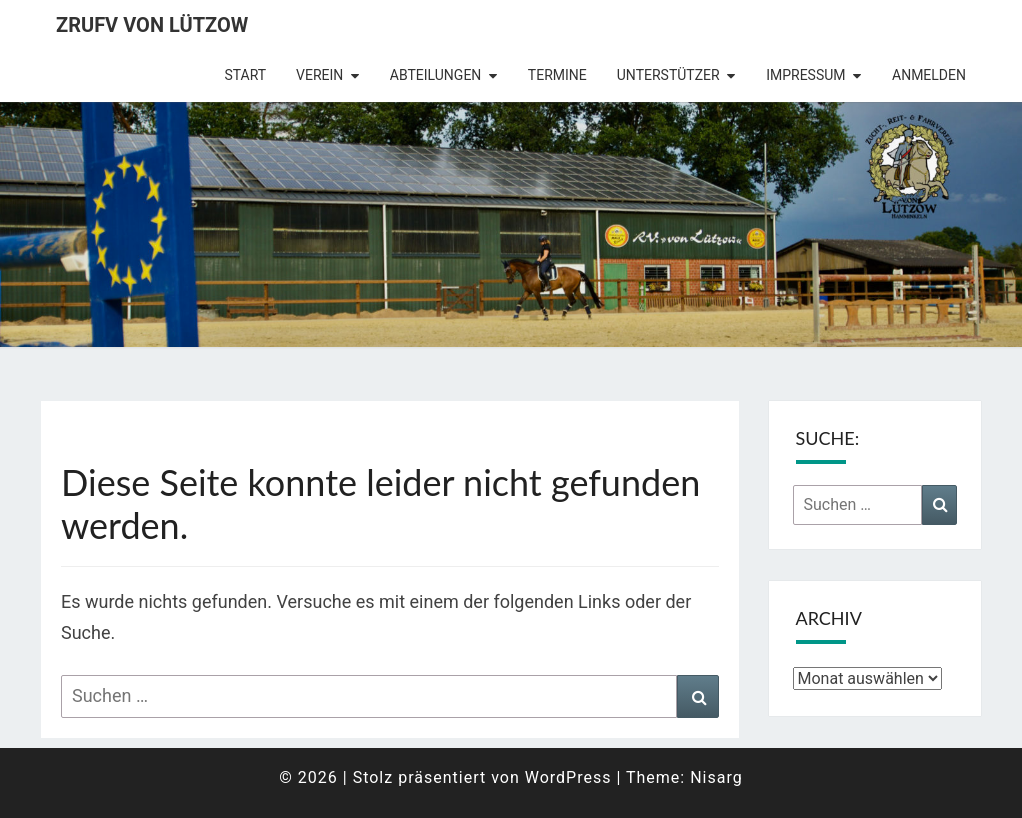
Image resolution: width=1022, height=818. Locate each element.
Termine (557, 75)
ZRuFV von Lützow (152, 25)
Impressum (805, 75)
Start (245, 75)
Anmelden (929, 75)
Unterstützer (668, 75)
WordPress (568, 777)
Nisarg (716, 777)
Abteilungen (436, 75)
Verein (319, 75)
